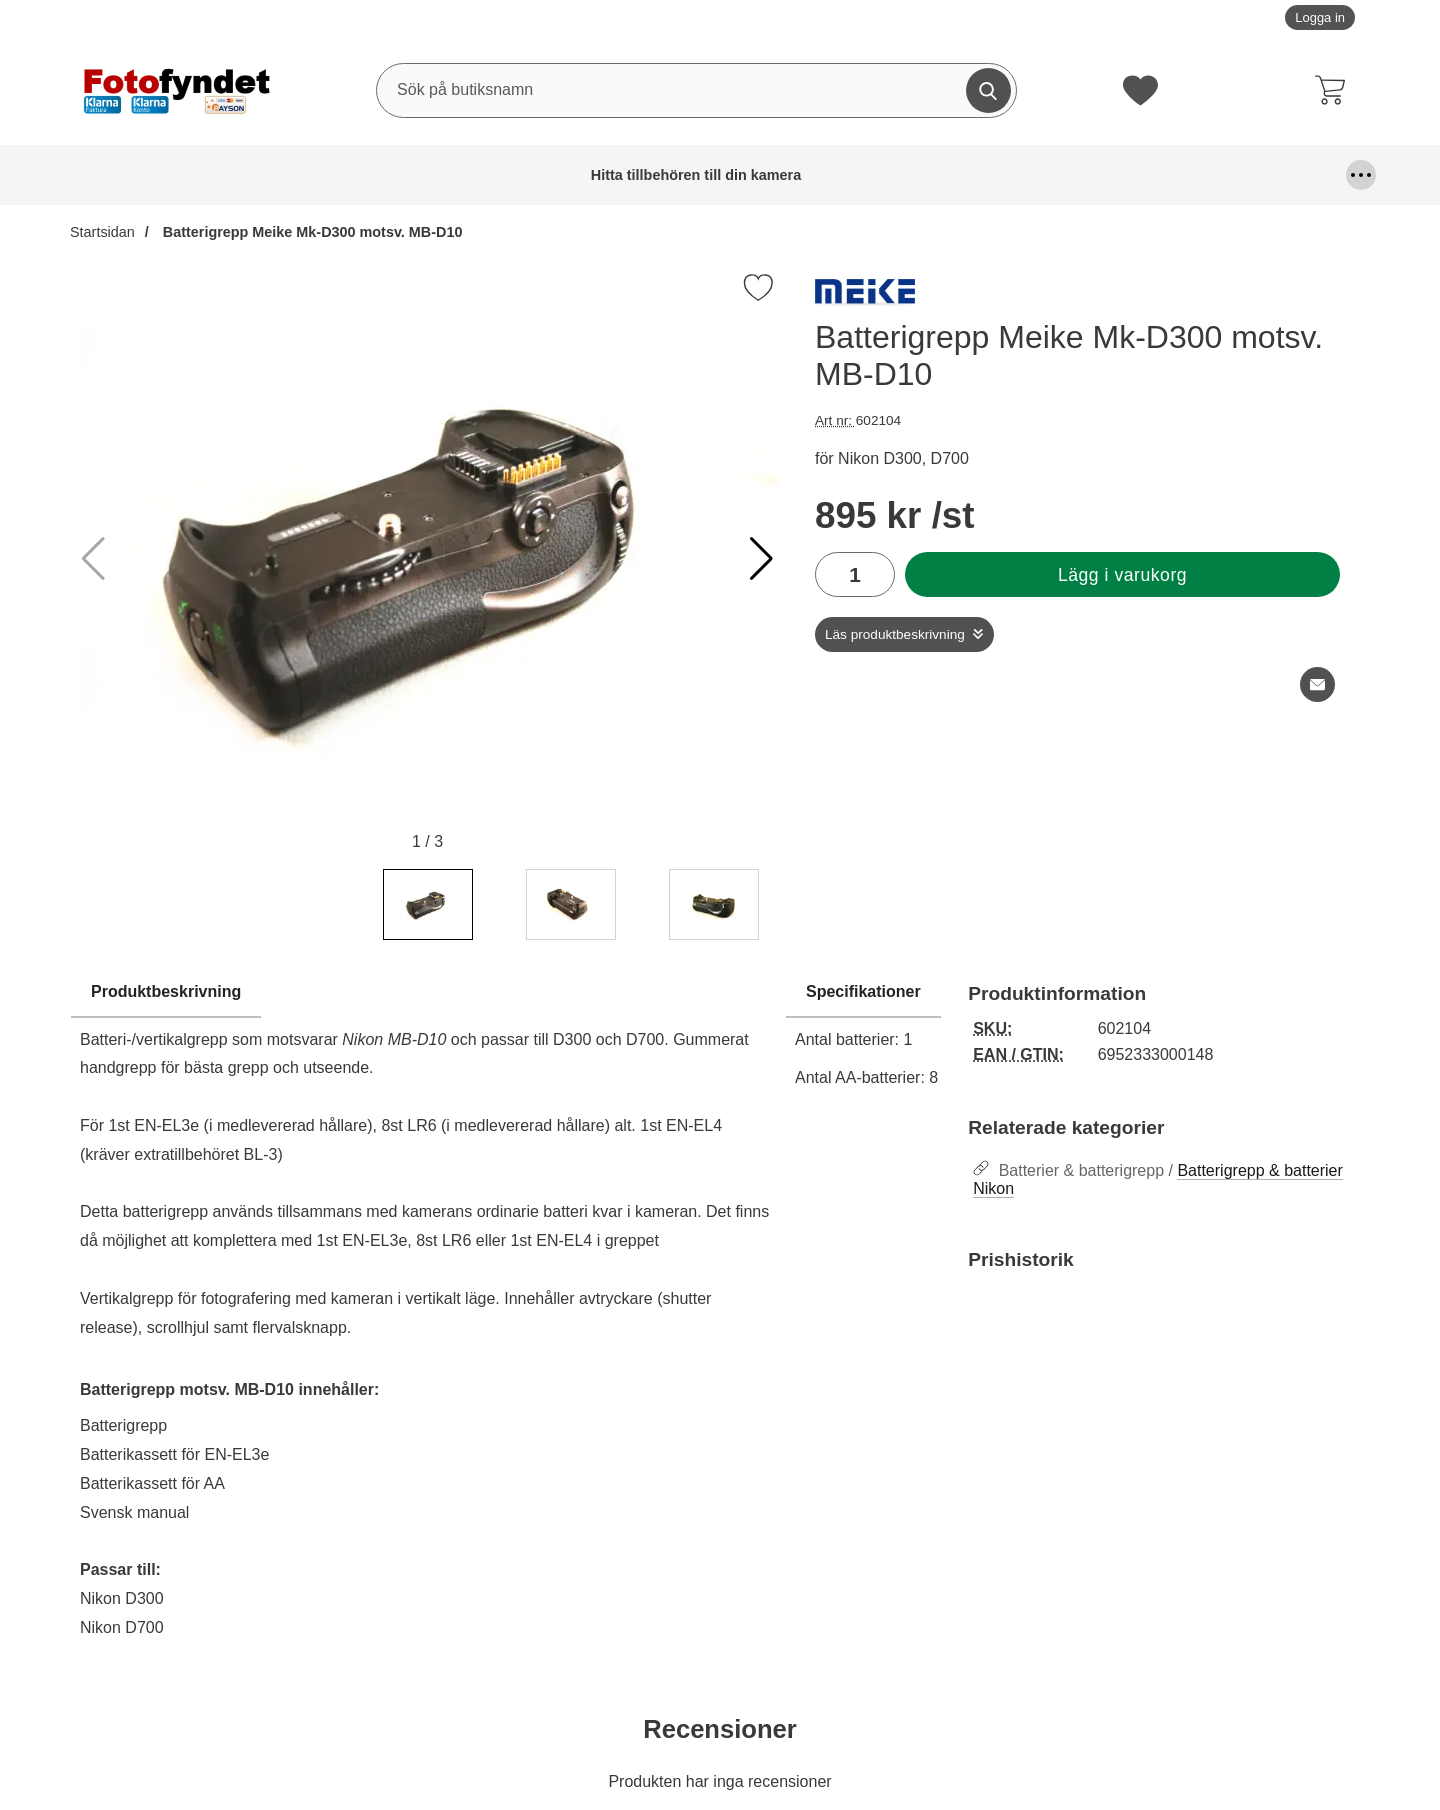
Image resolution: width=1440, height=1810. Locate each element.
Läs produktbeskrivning (895, 634)
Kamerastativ (1281, 175)
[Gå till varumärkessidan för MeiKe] (865, 297)
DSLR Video (511, 175)
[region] (427, 993)
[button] (761, 559)
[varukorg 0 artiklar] (1335, 90)
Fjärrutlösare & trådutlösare (624, 175)
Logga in (1320, 17)
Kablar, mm (1024, 175)
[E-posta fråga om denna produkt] (1317, 684)
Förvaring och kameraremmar (890, 175)
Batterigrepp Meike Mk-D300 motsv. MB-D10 (311, 232)
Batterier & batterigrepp (274, 175)
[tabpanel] (427, 1315)
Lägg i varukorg (1122, 575)
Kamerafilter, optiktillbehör (1133, 175)
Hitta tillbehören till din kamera (121, 175)
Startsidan (102, 232)
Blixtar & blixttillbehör (408, 175)
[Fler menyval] (1361, 175)
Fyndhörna (762, 175)
